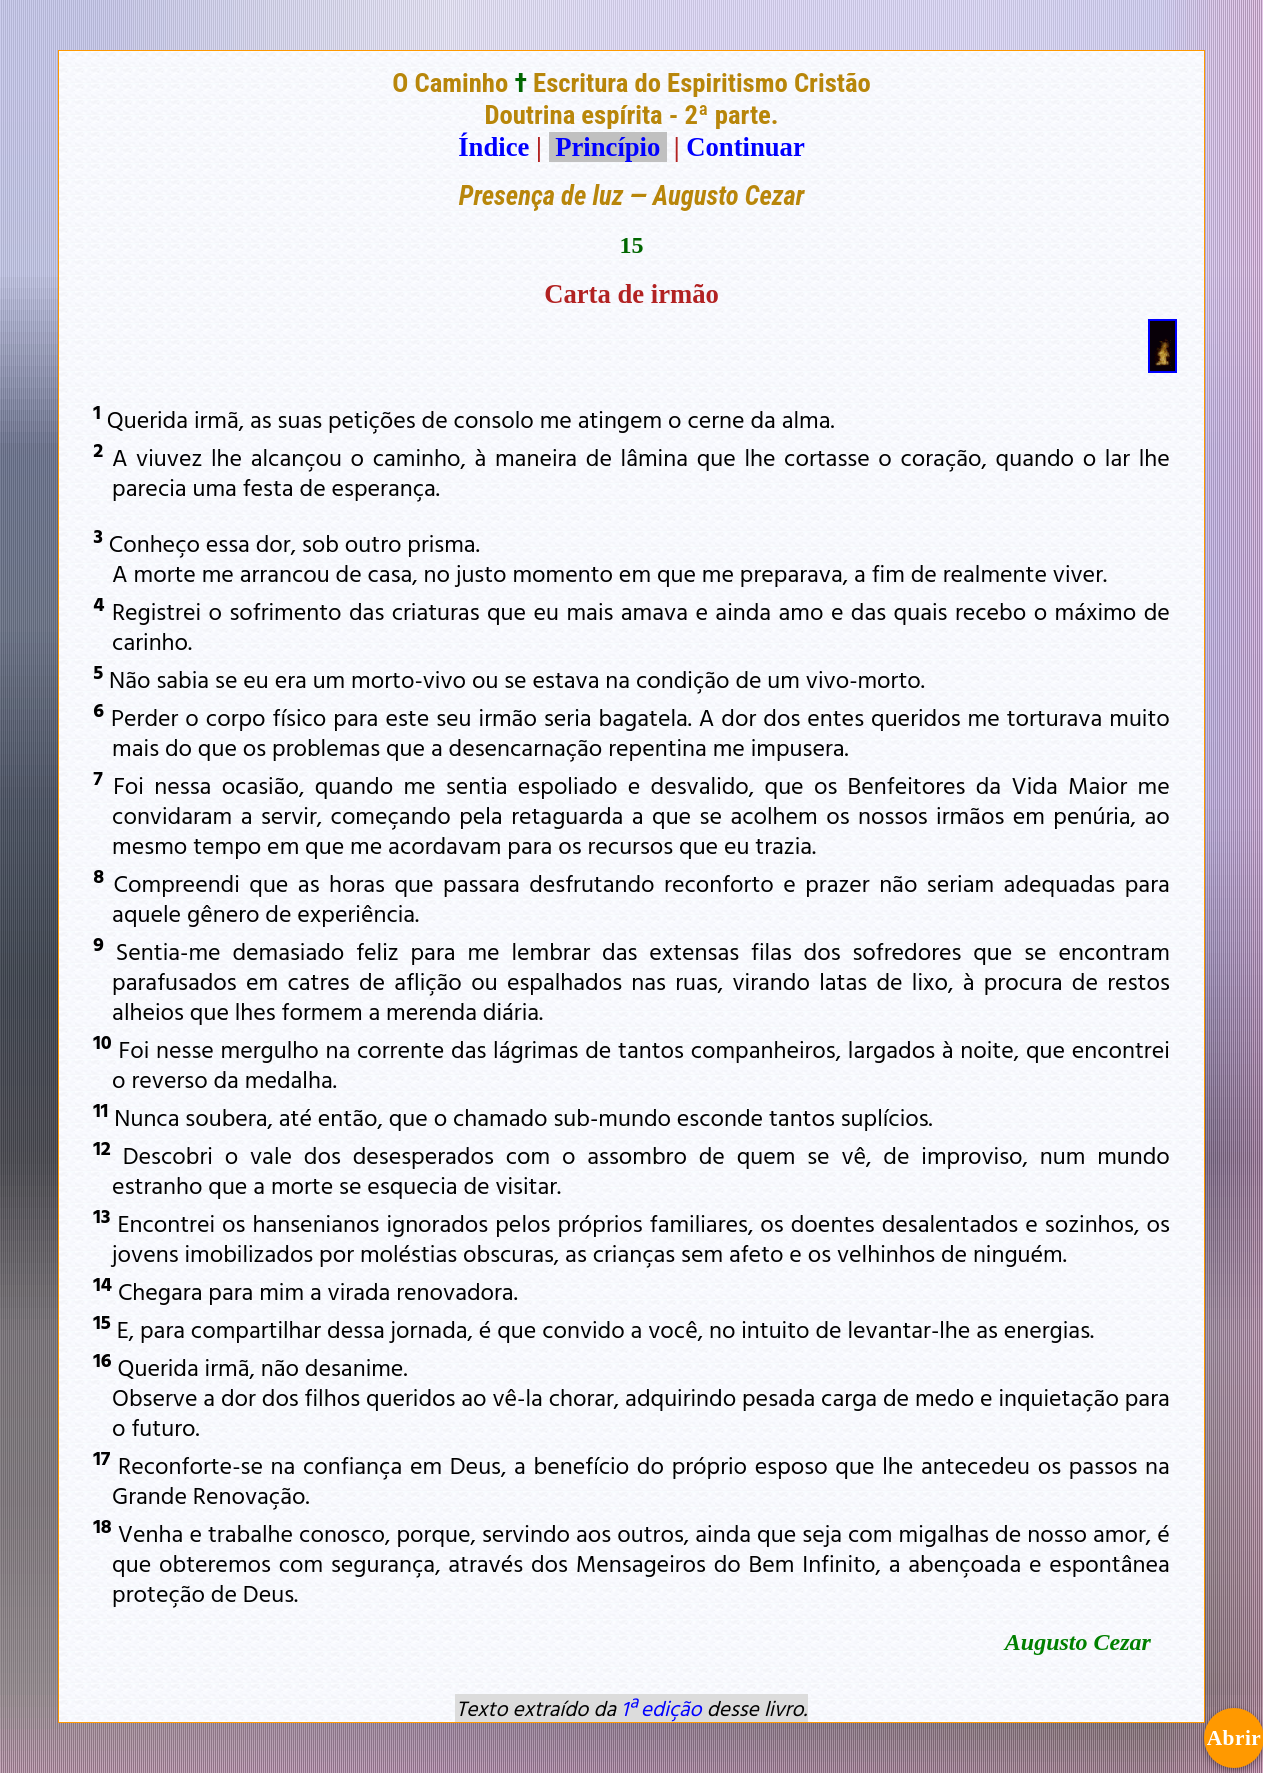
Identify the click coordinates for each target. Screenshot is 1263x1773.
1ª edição (661, 1708)
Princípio (608, 147)
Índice (493, 147)
